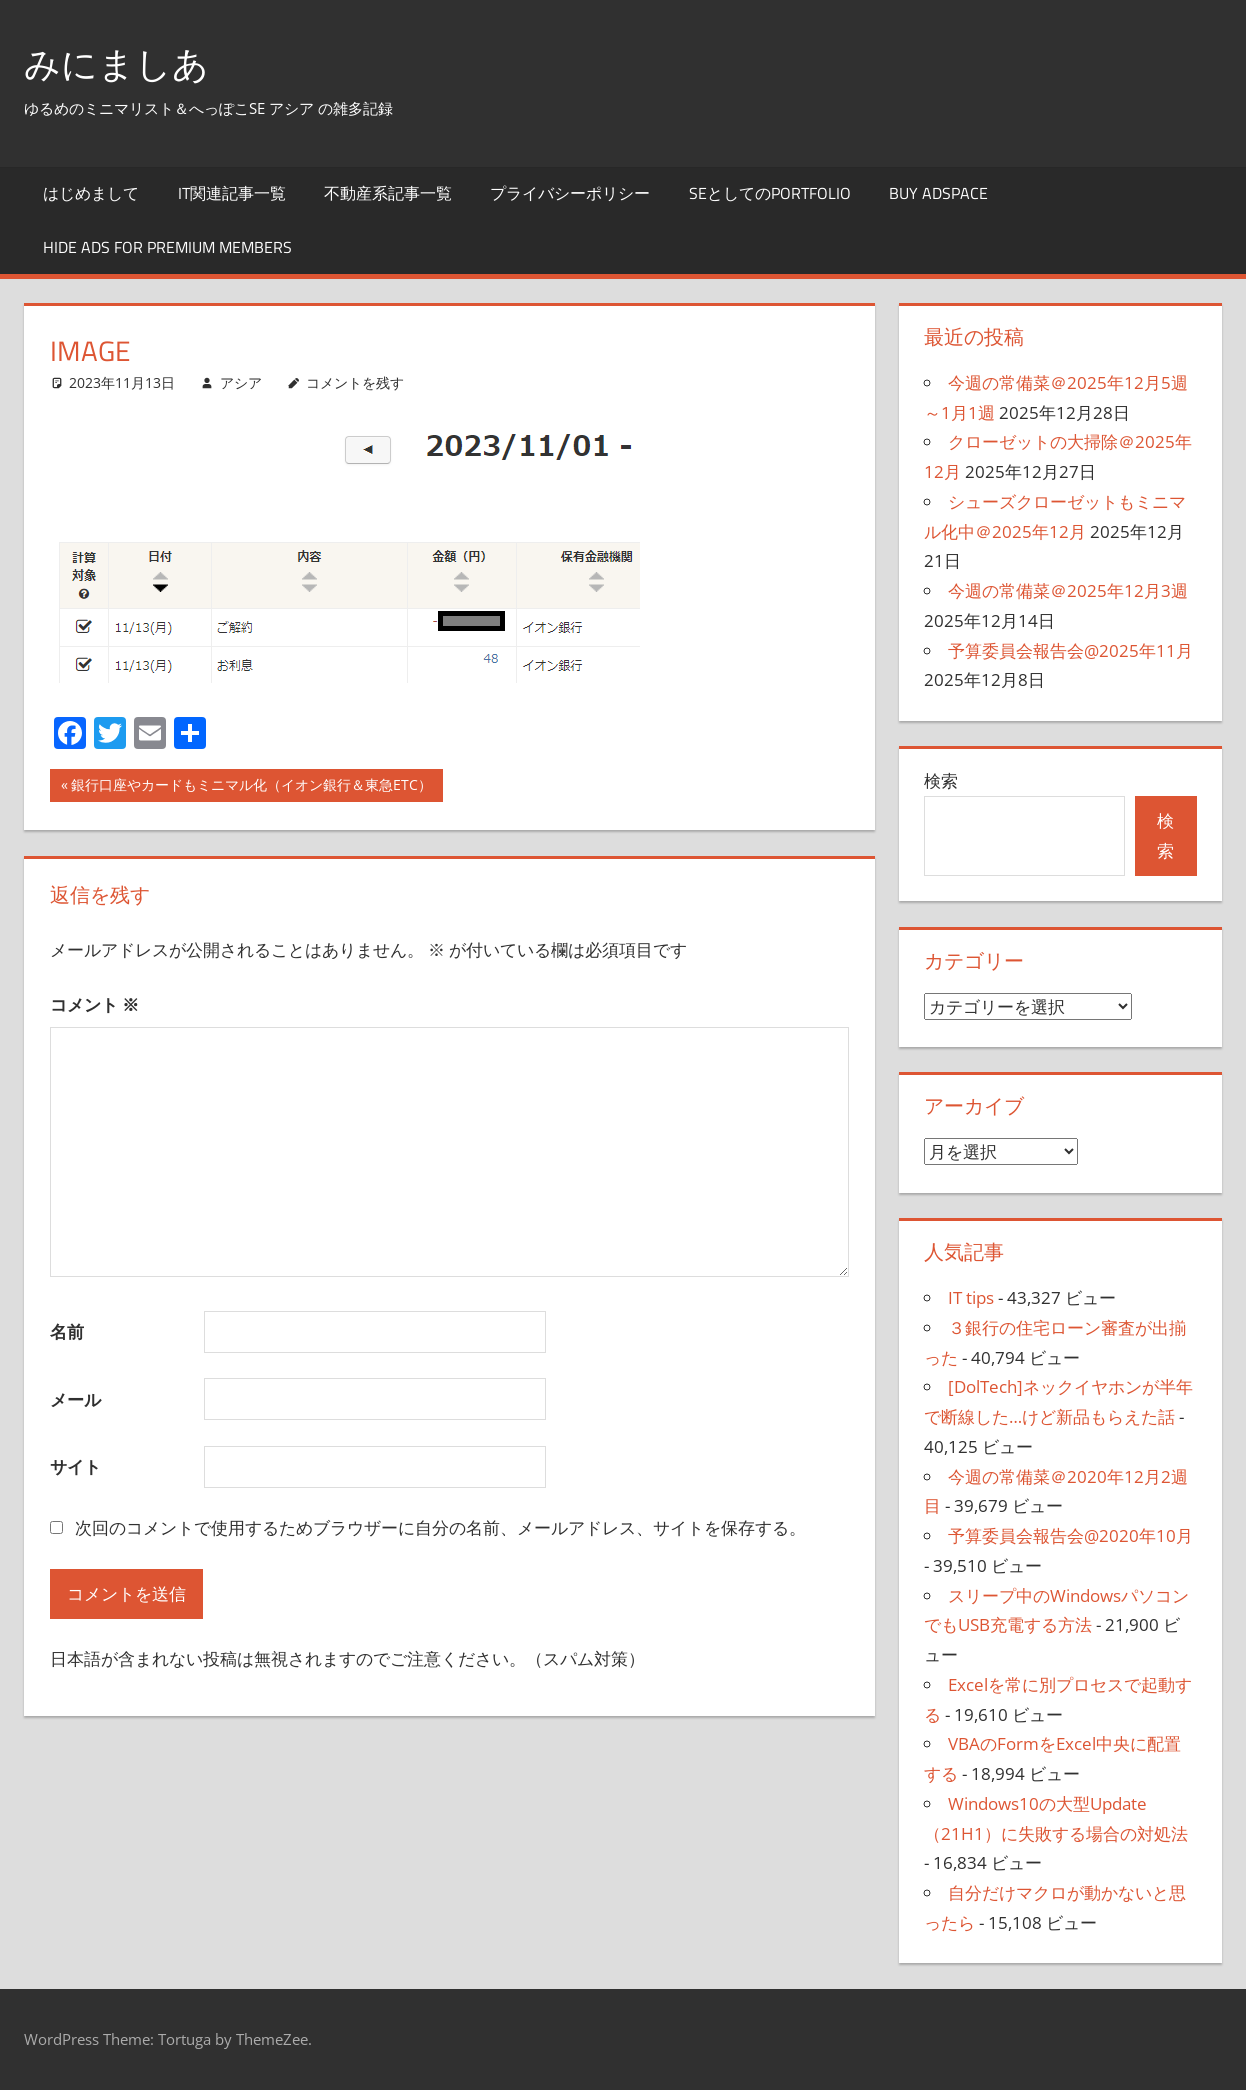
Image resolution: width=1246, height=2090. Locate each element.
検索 (941, 780)
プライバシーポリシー (570, 193)
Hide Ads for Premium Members (167, 247)
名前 (67, 1331)
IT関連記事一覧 (232, 193)
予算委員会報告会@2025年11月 (1070, 650)
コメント (94, 1004)
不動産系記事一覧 (388, 193)
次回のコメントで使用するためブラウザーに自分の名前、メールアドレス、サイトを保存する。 (440, 1527)
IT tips (971, 1297)
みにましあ (116, 63)
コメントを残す (355, 382)
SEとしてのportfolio (770, 193)
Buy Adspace (938, 193)
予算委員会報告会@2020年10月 (1070, 1535)
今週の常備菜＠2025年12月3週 (1068, 590)
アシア (241, 382)
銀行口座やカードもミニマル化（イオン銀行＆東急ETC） (251, 787)
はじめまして (91, 193)
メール (75, 1399)
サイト (75, 1466)
